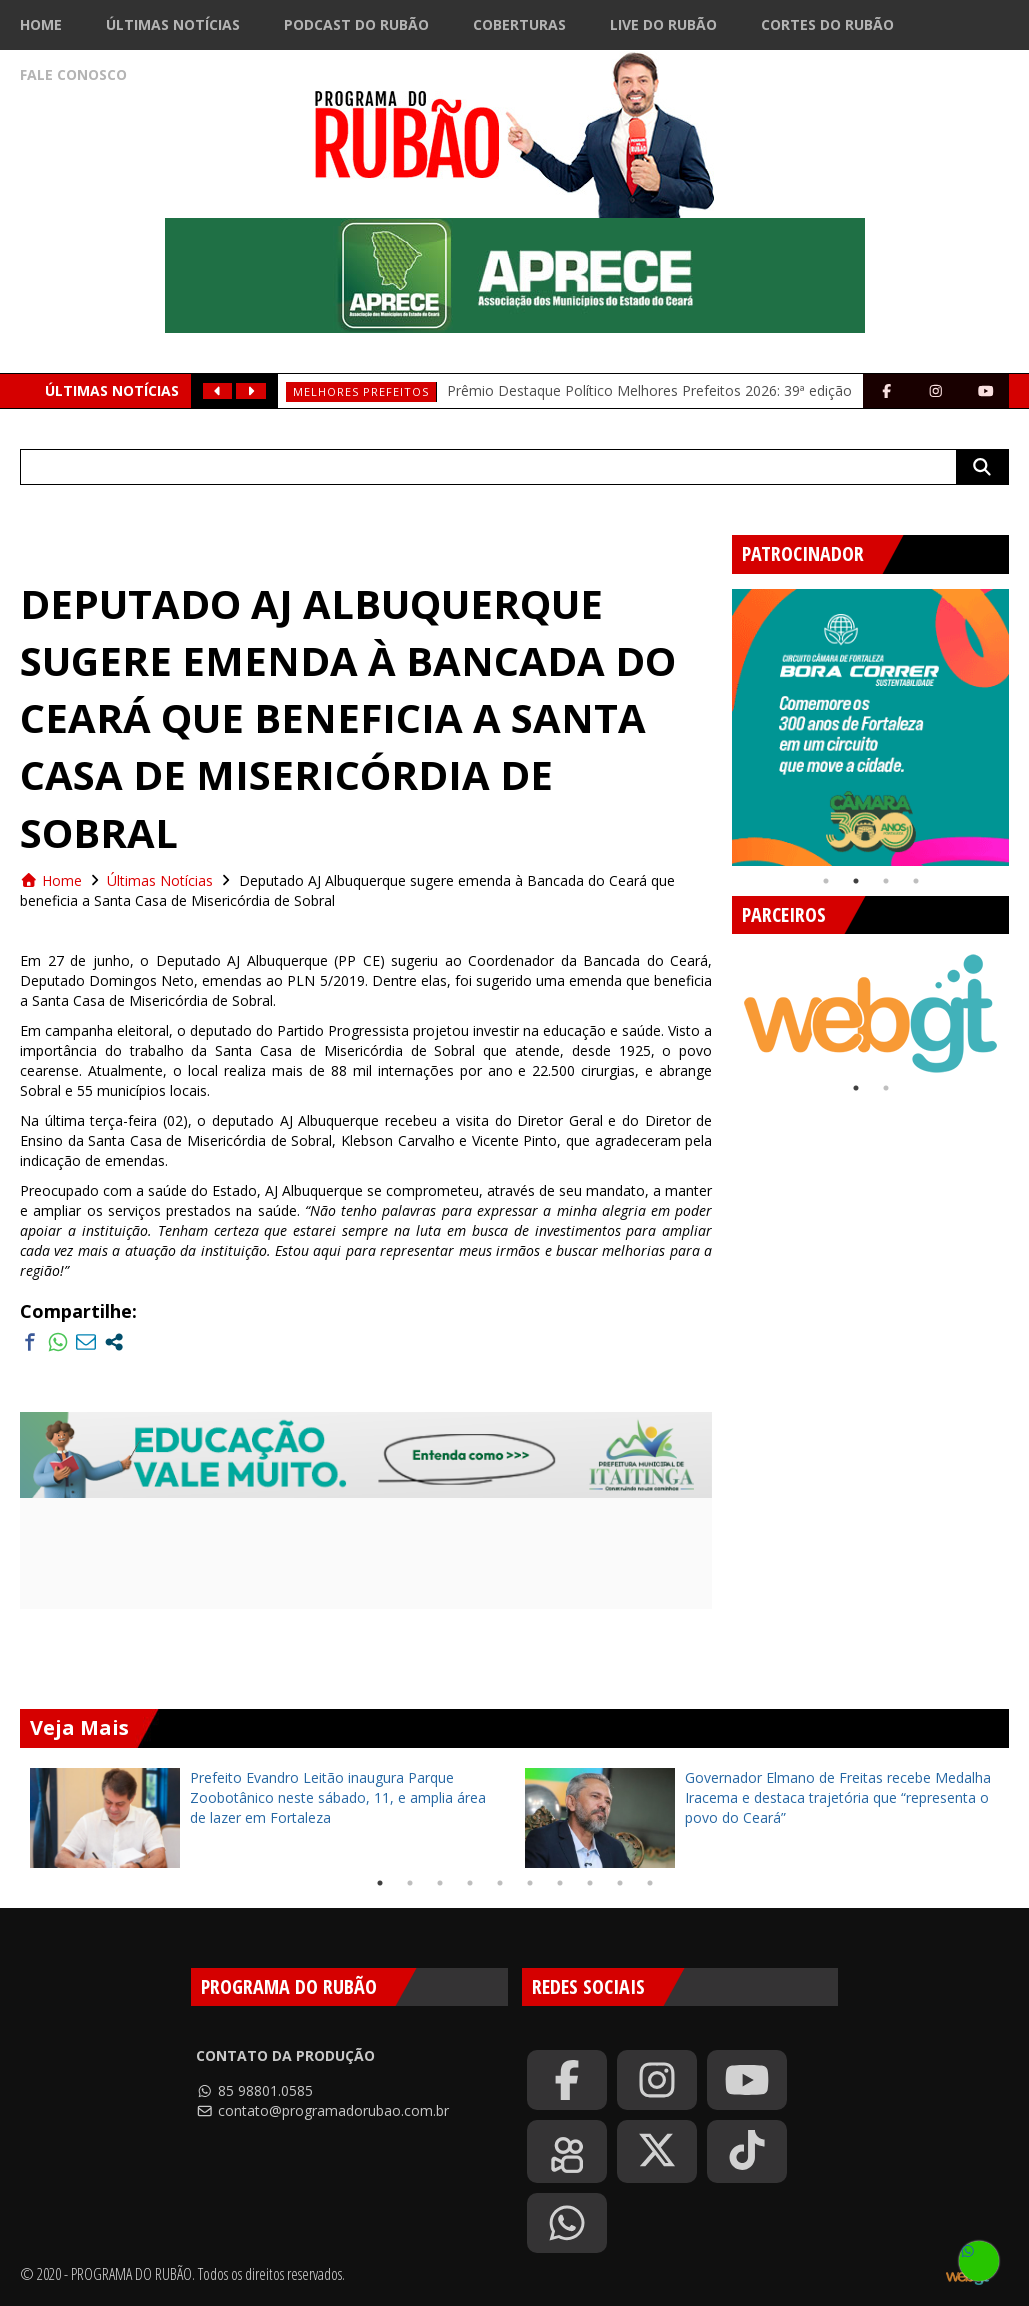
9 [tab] (620, 1883)
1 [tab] (826, 881)
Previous (717, 720)
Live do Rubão (663, 24)
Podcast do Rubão (356, 24)
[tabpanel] (870, 727)
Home (41, 24)
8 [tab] (590, 1883)
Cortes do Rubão (827, 24)
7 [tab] (560, 1883)
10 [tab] (650, 1883)
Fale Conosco (73, 74)
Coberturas (519, 24)
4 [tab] (916, 881)
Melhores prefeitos (361, 391)
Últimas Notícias (173, 24)
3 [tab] (886, 881)
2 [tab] (856, 881)
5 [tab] (500, 1883)
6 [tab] (530, 1883)
